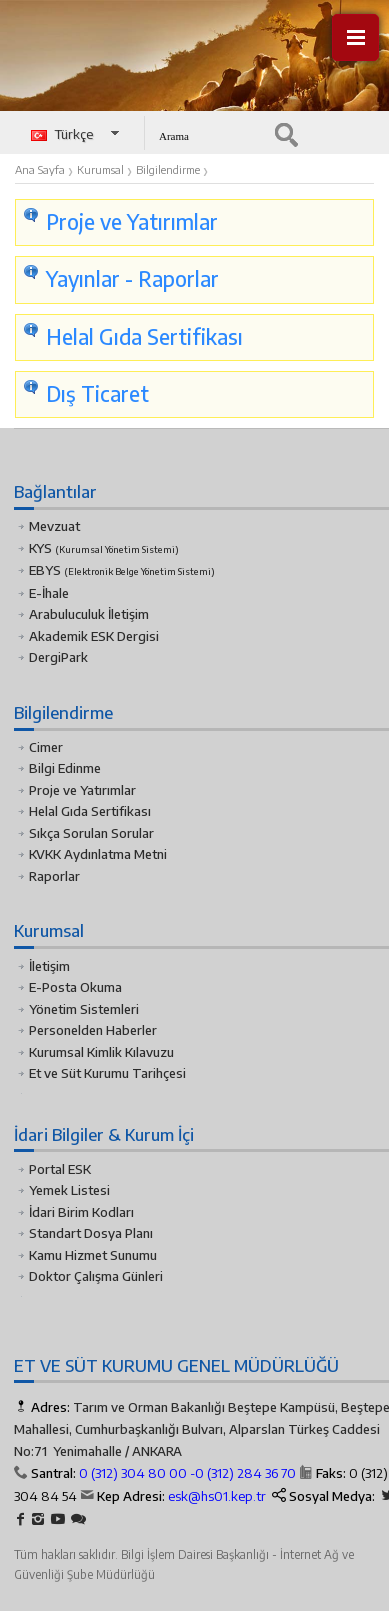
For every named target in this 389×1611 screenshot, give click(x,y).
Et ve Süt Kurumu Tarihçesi (107, 1073)
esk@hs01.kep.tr (217, 1496)
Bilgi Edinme (65, 768)
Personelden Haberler (93, 1030)
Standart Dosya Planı (91, 1233)
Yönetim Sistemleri (84, 1009)
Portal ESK (60, 1169)
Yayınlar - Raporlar (132, 279)
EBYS (122, 570)
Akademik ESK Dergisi (94, 636)
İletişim (49, 966)
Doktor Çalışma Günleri (96, 1276)
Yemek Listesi (69, 1190)
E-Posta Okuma (75, 987)
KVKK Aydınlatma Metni (98, 854)
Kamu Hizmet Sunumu (93, 1255)
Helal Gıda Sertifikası (144, 337)
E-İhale (49, 593)
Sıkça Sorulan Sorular (91, 833)
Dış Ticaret (97, 394)
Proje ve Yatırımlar (82, 790)
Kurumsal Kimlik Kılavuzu (101, 1052)
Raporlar (54, 876)
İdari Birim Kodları (81, 1212)
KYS (104, 548)
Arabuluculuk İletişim (89, 614)
